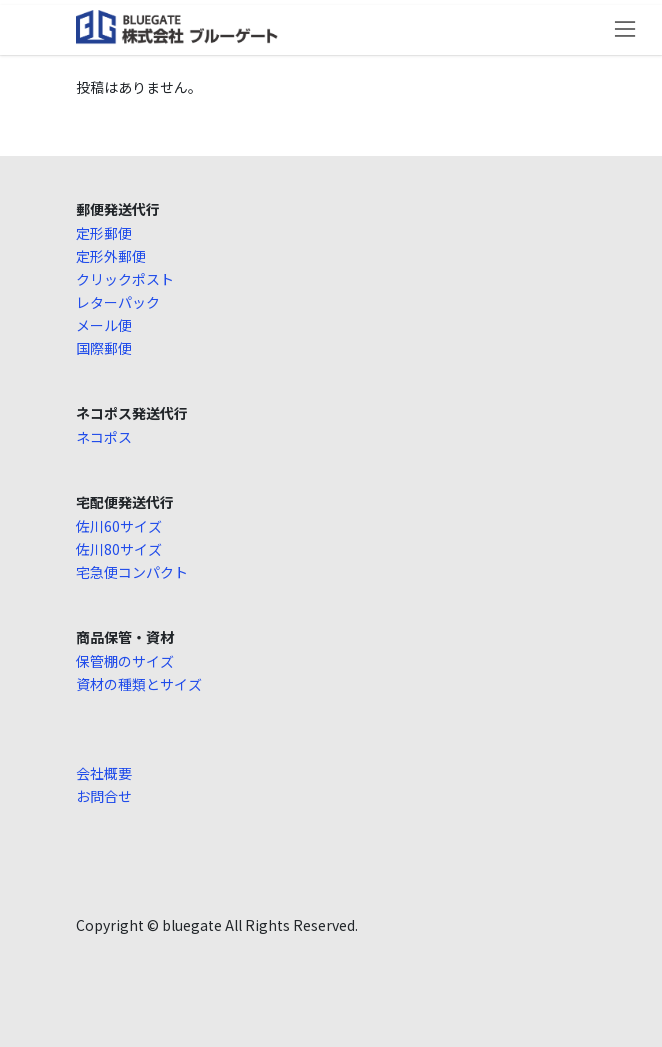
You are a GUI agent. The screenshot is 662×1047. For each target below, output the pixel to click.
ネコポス (104, 437)
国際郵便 (104, 348)
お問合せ (104, 796)
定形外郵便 (111, 256)
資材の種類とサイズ (139, 684)
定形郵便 (104, 233)
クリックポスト (125, 279)
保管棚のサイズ (125, 661)
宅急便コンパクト (132, 572)
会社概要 (104, 773)
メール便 (104, 325)
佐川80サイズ (119, 549)
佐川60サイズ (119, 526)
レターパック (118, 302)
